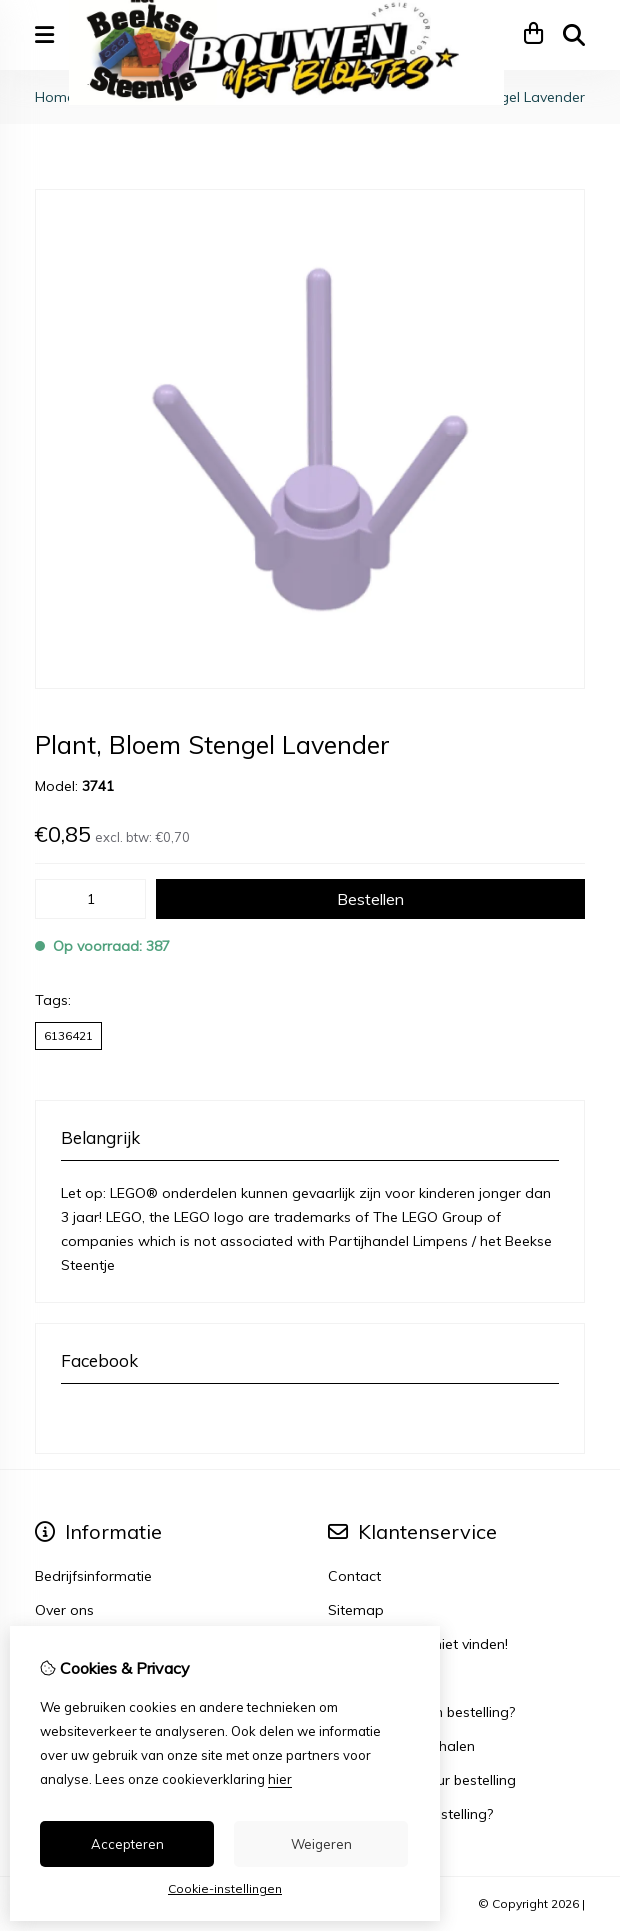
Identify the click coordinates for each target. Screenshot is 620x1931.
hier (280, 1779)
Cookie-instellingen (225, 1888)
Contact (354, 1576)
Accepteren (127, 1844)
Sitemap (356, 1610)
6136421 (68, 1035)
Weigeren (321, 1844)
